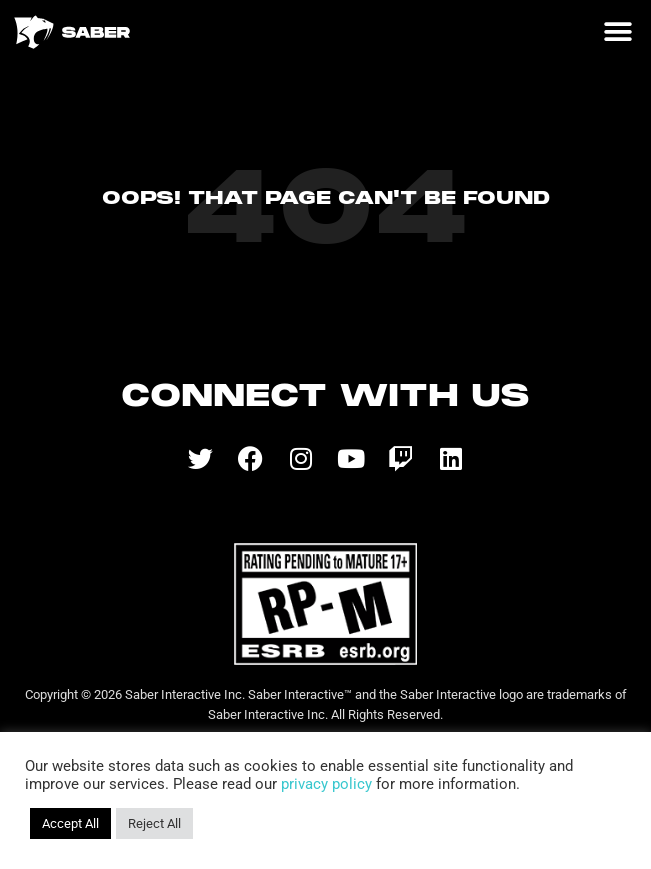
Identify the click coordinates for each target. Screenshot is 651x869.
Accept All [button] (70, 823)
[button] (617, 32)
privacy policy (326, 784)
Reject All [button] (154, 823)
